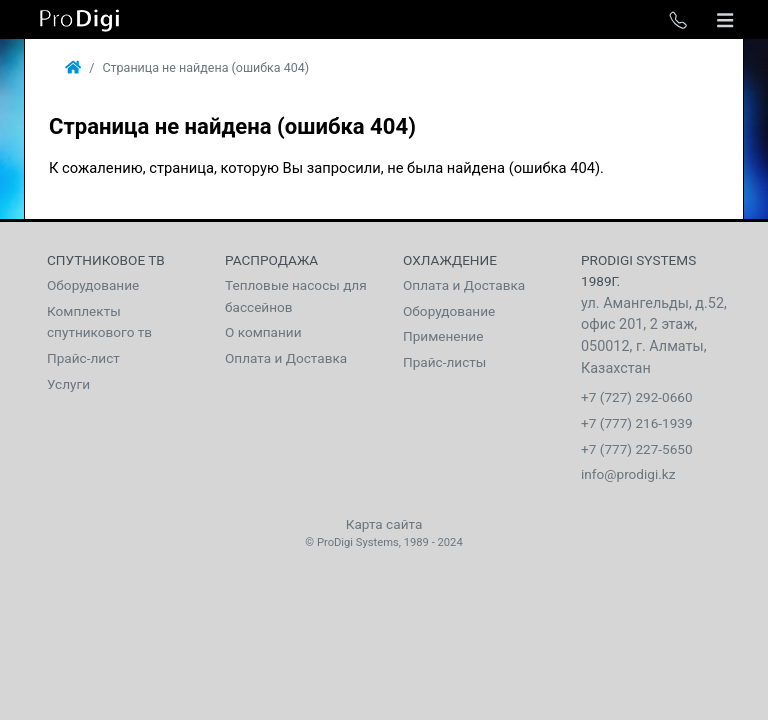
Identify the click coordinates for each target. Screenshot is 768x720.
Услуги (68, 384)
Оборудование (93, 285)
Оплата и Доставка (286, 358)
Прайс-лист (83, 358)
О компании (263, 332)
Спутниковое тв (106, 260)
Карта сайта (384, 524)
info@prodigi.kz (628, 474)
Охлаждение (450, 260)
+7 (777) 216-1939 (637, 423)
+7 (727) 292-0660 (637, 397)
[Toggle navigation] (725, 19)
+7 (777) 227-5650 (637, 449)
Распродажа (271, 260)
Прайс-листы (444, 362)
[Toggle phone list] (678, 19)
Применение (443, 336)
